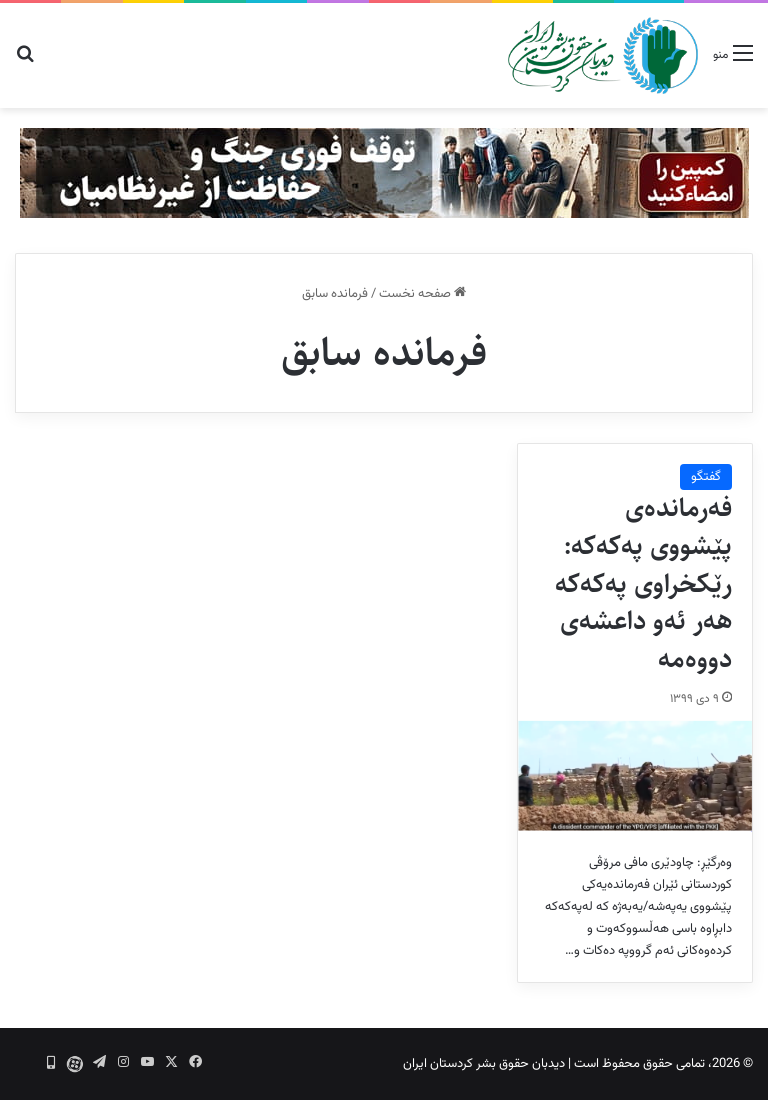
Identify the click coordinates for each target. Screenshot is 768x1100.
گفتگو (706, 477)
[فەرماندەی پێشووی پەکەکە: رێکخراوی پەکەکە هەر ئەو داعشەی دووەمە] (635, 776)
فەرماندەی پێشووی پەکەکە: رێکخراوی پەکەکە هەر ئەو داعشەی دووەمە (643, 583)
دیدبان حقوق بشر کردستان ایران (484, 1064)
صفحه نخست (422, 294)
